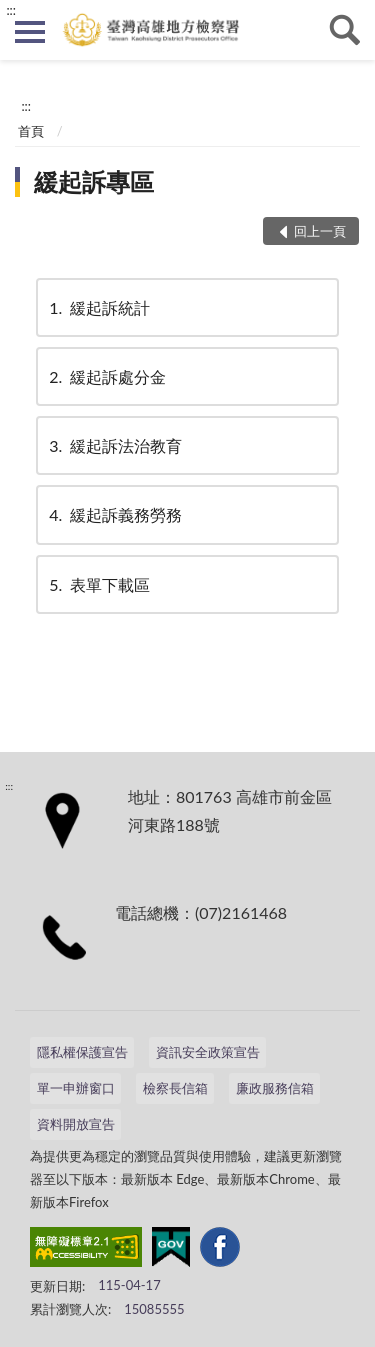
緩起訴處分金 (106, 376)
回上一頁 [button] (320, 231)
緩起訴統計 (98, 307)
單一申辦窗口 (76, 1088)
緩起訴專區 (94, 181)
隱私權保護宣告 (82, 1052)
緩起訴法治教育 (114, 445)
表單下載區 (98, 584)
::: (11, 10)
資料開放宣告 (76, 1124)
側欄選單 (30, 32)
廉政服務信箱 (275, 1088)
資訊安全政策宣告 (208, 1052)
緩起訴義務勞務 (114, 514)
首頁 (31, 131)
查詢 (345, 30)
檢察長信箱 (175, 1088)
